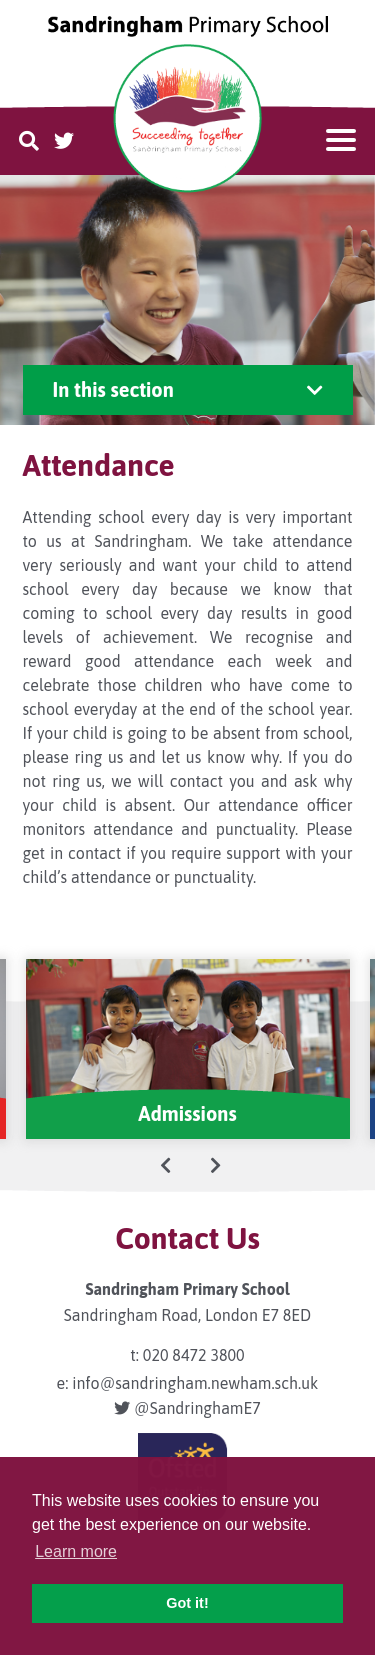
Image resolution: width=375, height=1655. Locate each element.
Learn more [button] (76, 1551)
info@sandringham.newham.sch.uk (195, 1383)
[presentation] (166, 1165)
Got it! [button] (187, 1603)
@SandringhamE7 (187, 1408)
